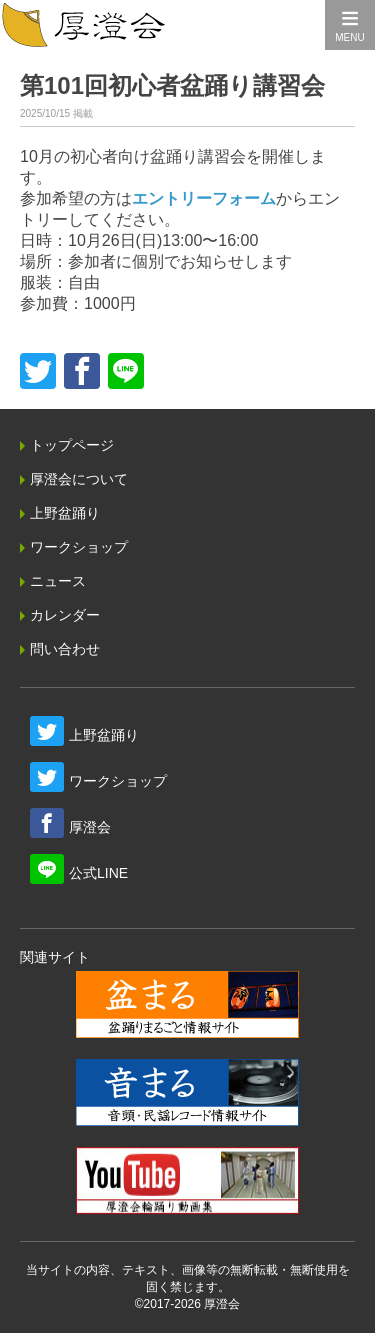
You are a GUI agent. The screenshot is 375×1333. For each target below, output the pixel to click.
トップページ (72, 445)
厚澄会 (90, 827)
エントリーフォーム (204, 198)
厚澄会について (79, 479)
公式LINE (98, 873)
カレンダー (65, 615)
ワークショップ (79, 547)
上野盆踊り (65, 513)
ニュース (58, 581)
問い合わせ (65, 649)
